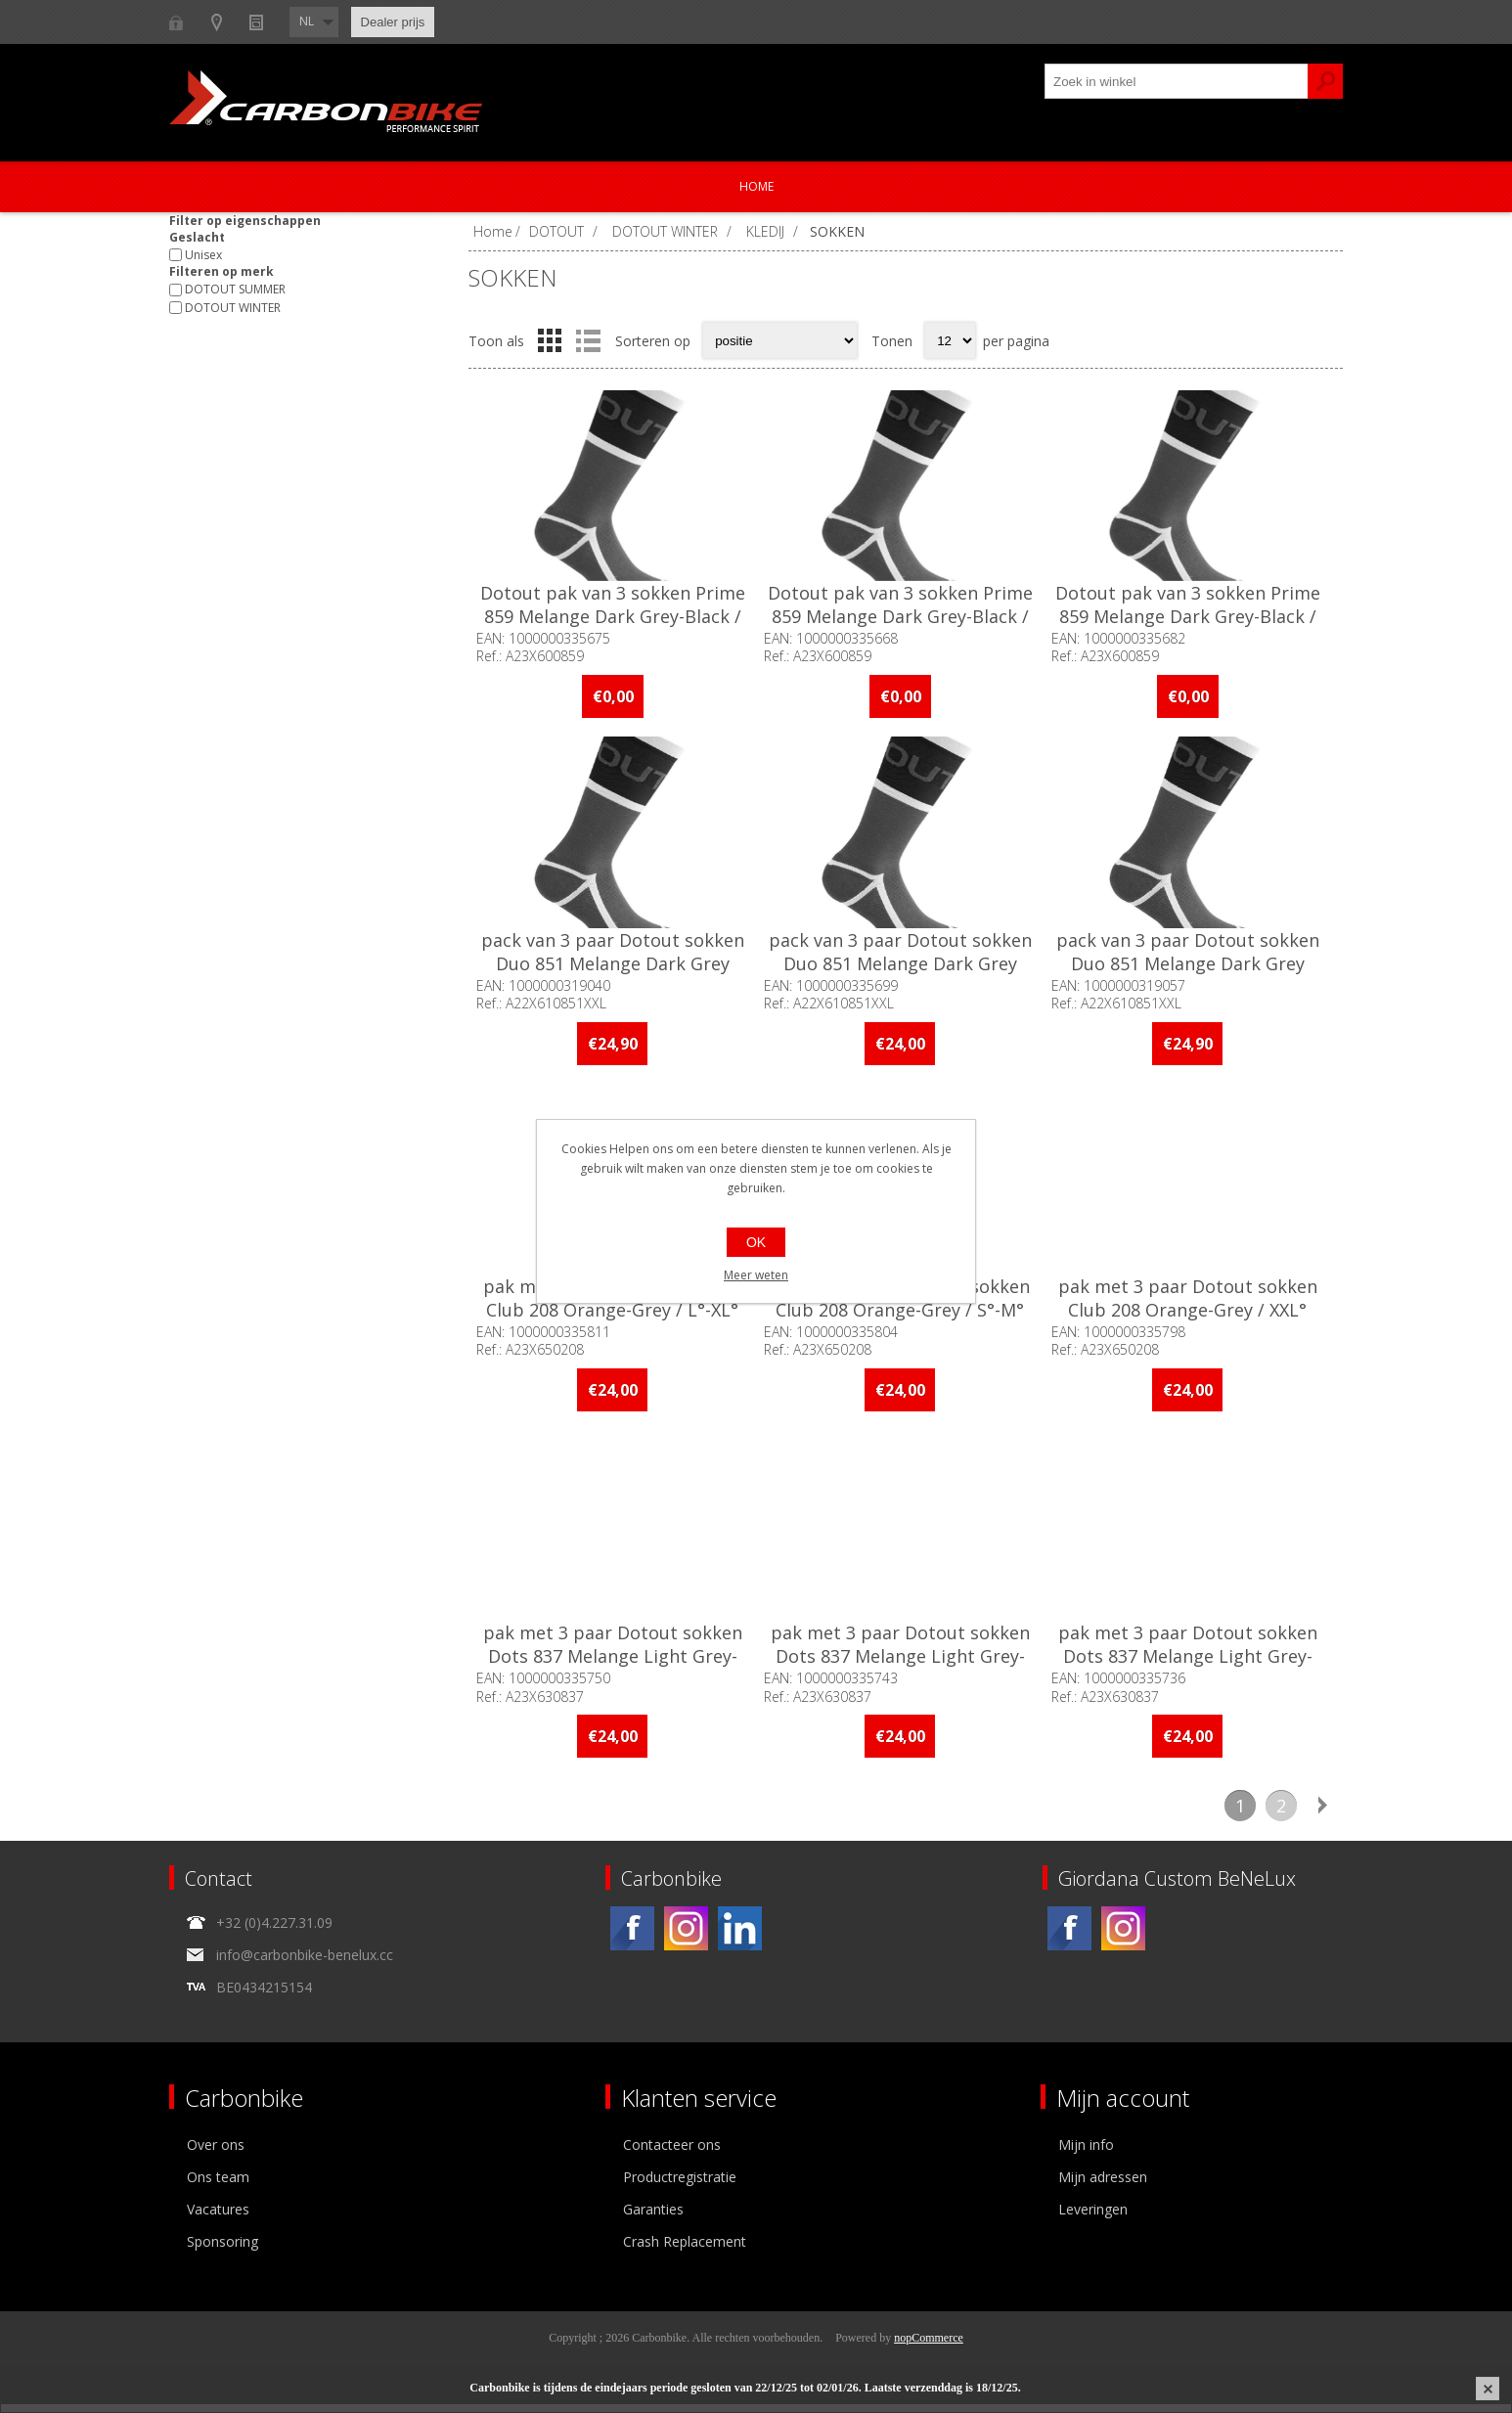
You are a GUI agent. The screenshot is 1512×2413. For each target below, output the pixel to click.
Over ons (216, 2153)
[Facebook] (632, 1937)
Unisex (203, 254)
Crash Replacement (684, 2250)
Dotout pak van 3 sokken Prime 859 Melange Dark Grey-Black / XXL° (1197, 620)
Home (756, 186)
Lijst (587, 340)
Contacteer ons (672, 2153)
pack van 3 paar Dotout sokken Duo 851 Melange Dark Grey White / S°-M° (906, 969)
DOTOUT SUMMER (235, 290)
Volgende (1322, 1814)
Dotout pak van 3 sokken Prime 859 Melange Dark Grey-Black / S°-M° (906, 620)
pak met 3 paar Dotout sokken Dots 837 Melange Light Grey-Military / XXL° (1197, 1666)
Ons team (218, 2185)
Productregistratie (679, 2185)
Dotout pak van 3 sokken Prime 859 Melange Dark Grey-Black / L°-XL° (614, 620)
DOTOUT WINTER (233, 307)
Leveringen (1093, 2218)
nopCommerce (928, 2346)
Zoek (1325, 81)
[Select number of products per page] (950, 340)
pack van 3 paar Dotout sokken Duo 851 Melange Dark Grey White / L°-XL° (614, 969)
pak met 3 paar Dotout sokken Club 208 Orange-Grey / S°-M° (906, 1305)
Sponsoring (222, 2250)
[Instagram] (686, 1937)
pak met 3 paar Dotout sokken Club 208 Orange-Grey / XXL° (1197, 1305)
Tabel (549, 340)
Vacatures (218, 2218)
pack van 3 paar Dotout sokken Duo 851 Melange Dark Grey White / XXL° (1197, 969)
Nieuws (474, 22)
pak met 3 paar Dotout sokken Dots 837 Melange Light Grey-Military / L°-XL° (614, 1666)
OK (756, 1242)
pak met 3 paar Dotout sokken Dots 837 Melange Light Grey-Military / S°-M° (906, 1666)
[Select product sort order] (780, 340)
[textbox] (1177, 81)
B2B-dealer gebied (245, 22)
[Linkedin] (740, 1937)
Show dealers (375, 22)
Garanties (653, 2218)
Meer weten (756, 1275)
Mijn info (1086, 2153)
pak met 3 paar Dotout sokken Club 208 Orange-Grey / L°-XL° (614, 1305)
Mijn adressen (1102, 2185)
